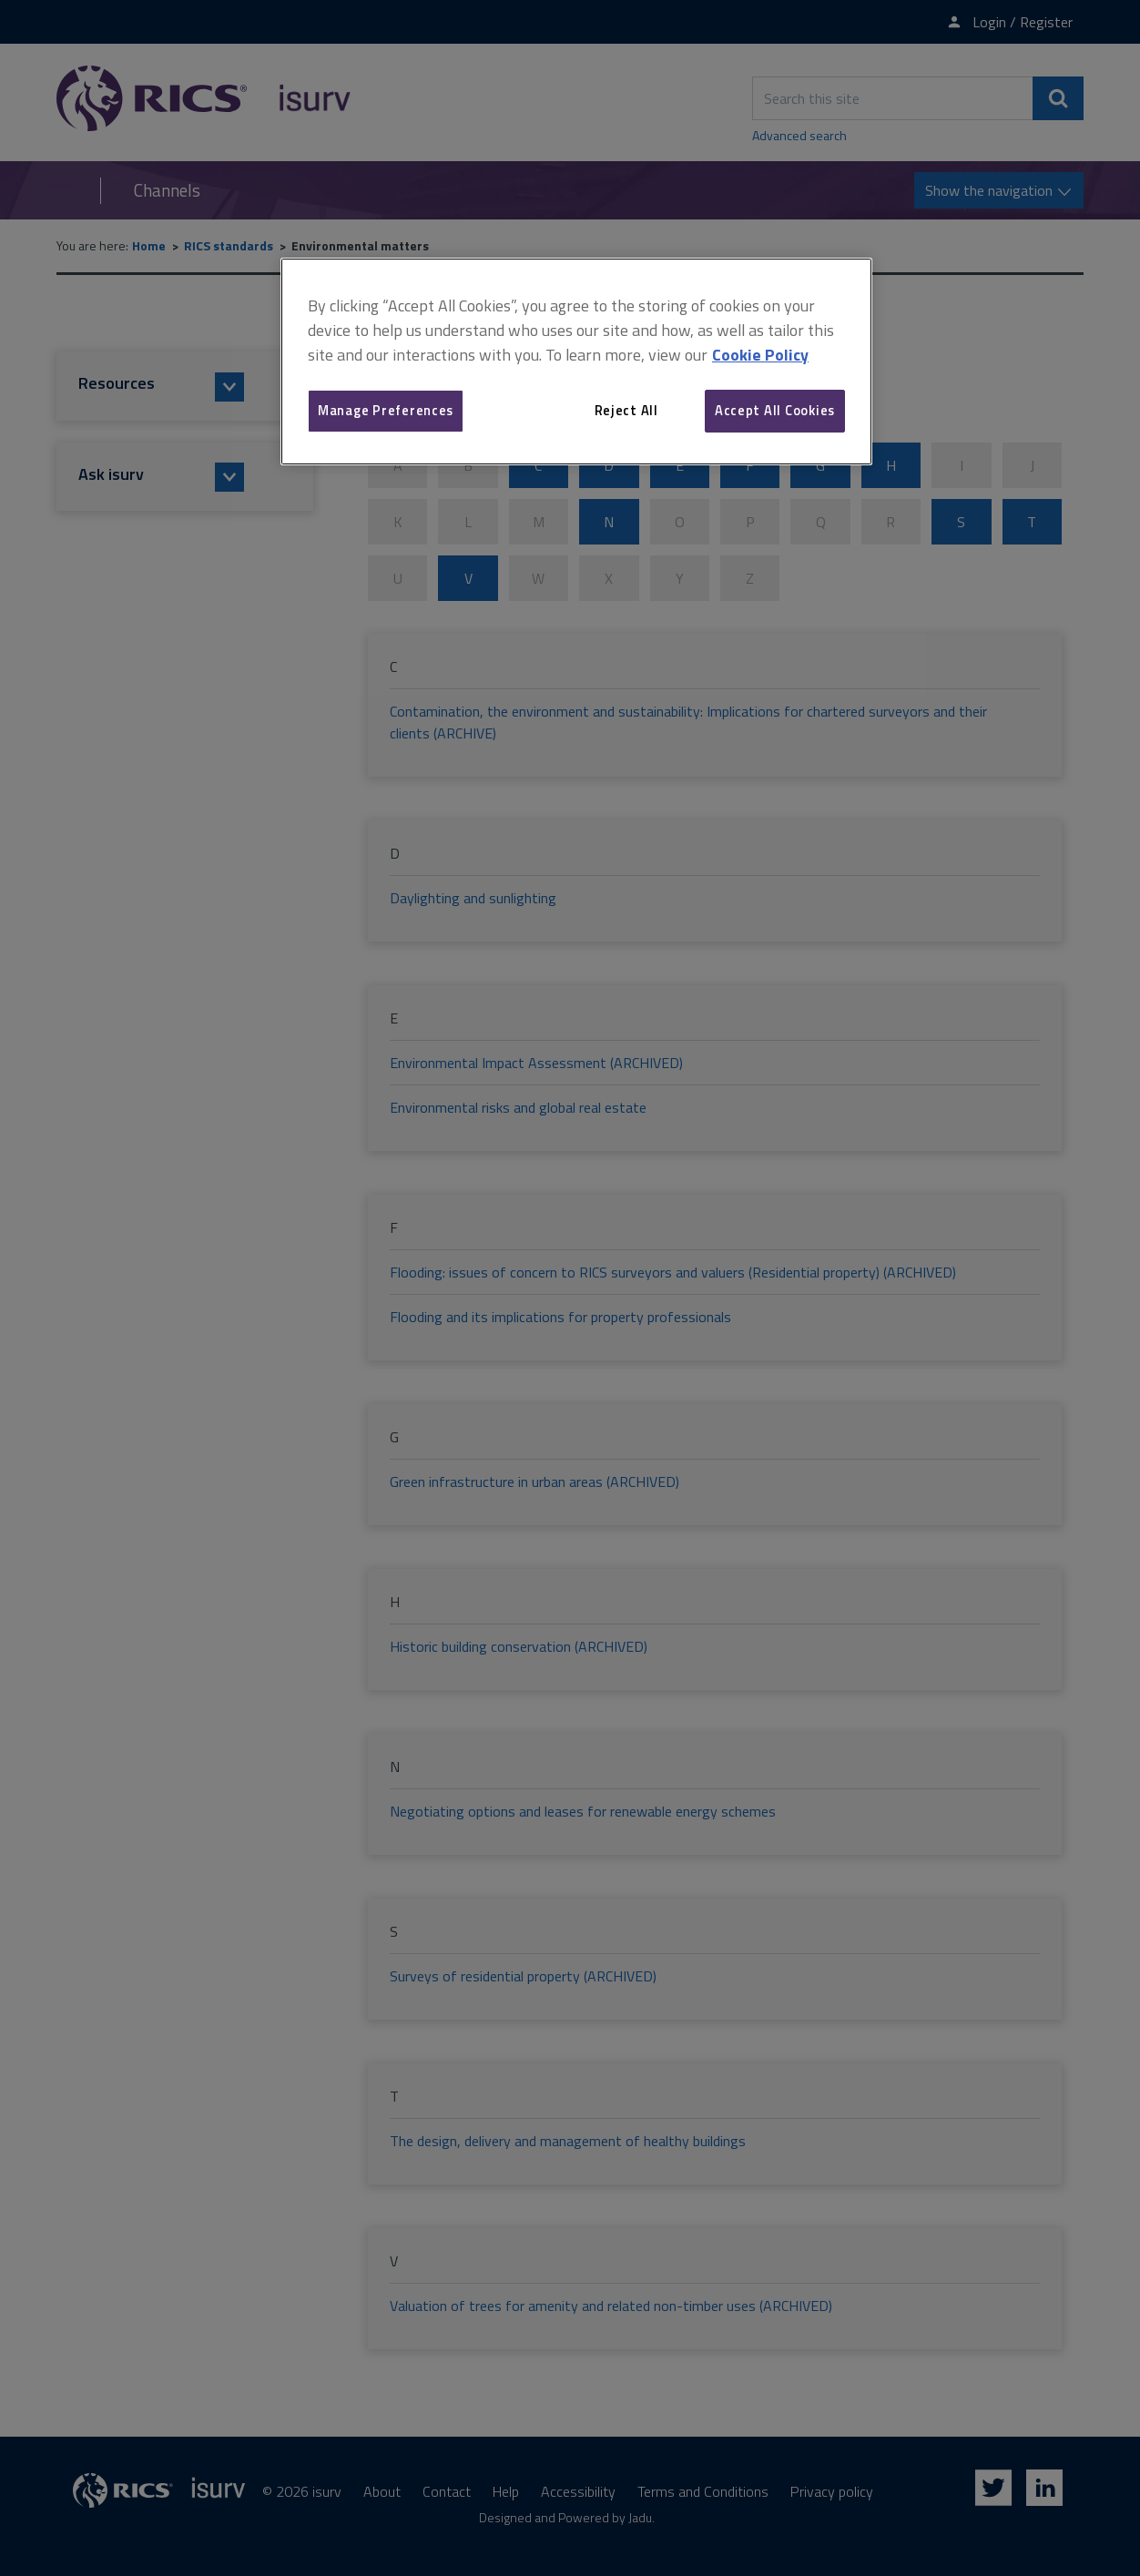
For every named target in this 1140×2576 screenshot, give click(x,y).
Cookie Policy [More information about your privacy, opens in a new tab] (760, 354)
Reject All (626, 410)
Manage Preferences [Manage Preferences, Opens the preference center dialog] (385, 410)
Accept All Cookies (775, 410)
